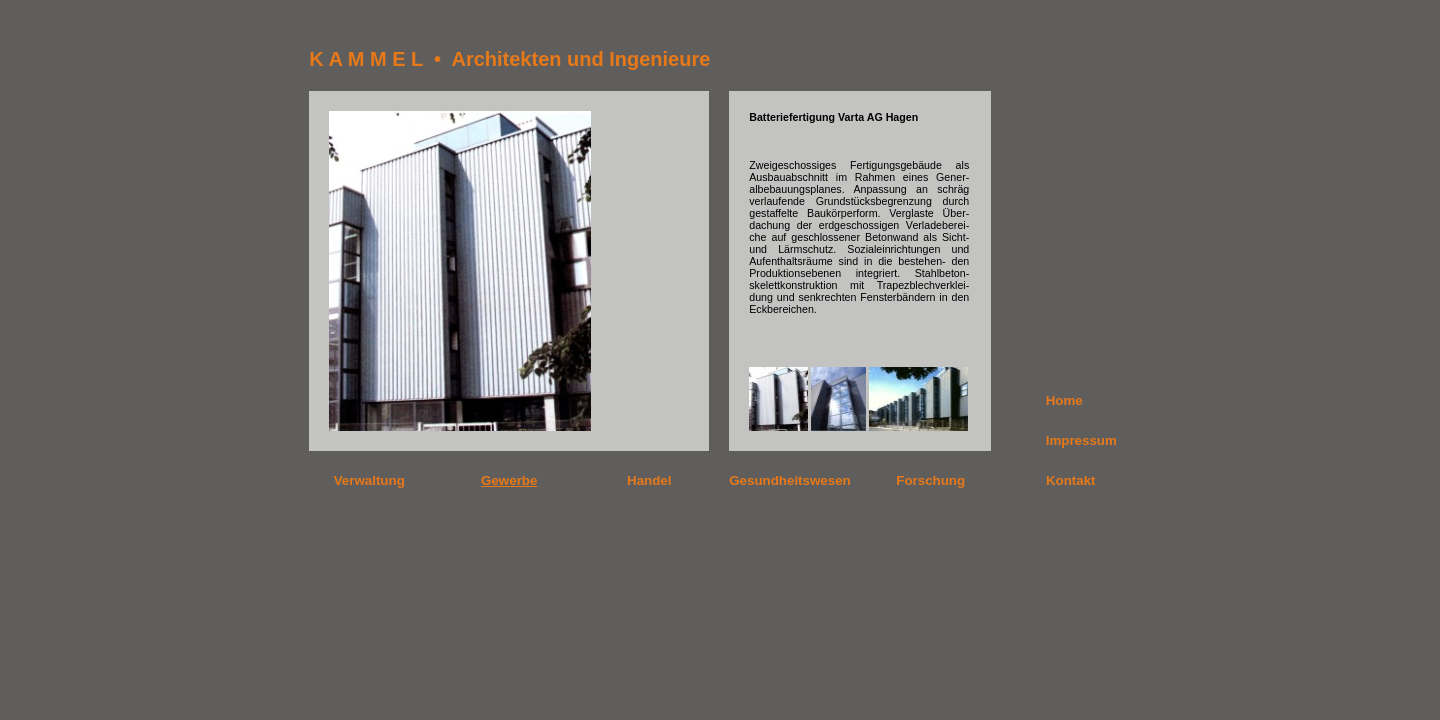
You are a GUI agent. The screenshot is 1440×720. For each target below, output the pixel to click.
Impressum (1081, 440)
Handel (649, 480)
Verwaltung (369, 480)
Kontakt (1071, 480)
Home (1064, 400)
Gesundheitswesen (789, 480)
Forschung (930, 480)
